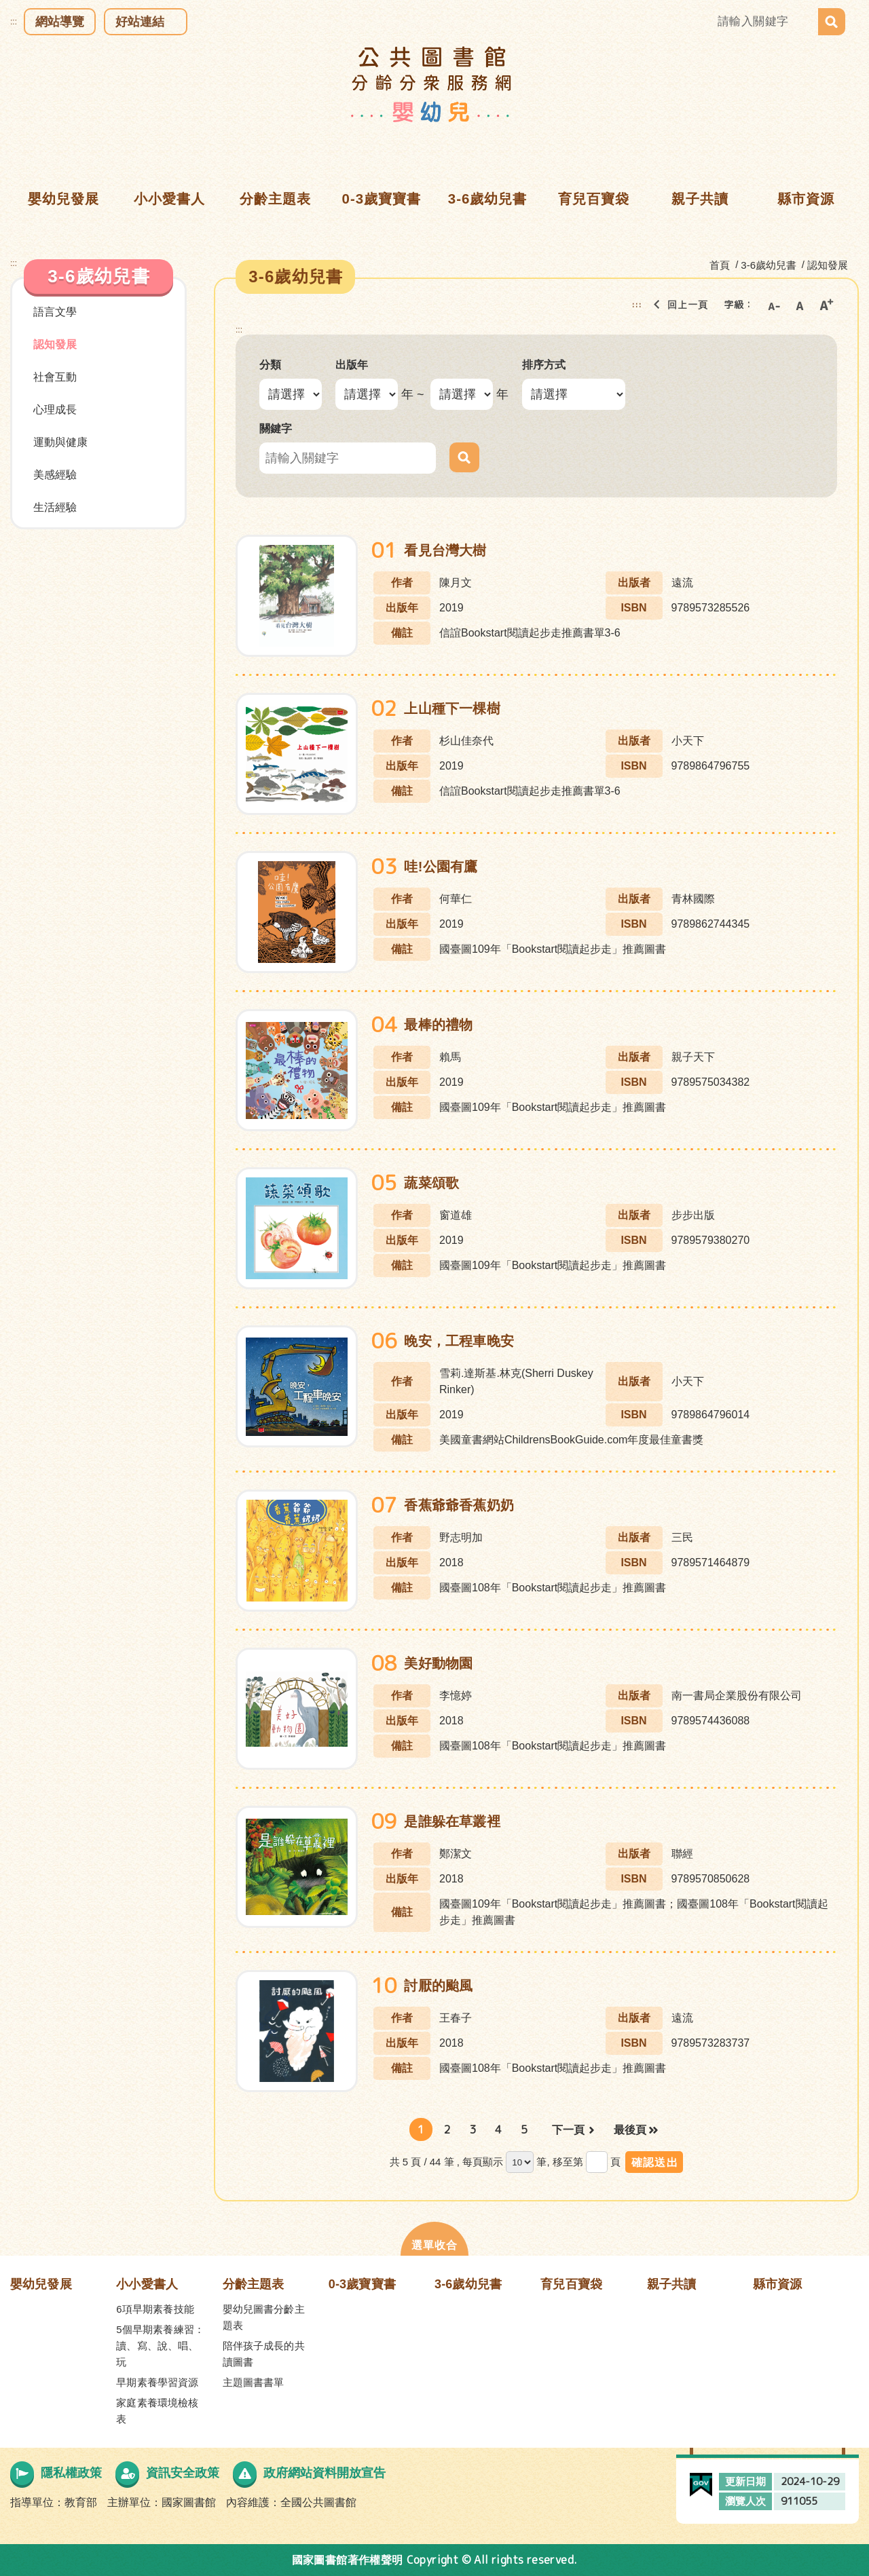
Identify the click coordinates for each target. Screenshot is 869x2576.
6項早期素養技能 (155, 2309)
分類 (270, 365)
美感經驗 (55, 474)
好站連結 (139, 22)
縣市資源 (777, 2284)
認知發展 (55, 344)
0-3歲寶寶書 (362, 2284)
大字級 (826, 305)
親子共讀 (672, 2284)
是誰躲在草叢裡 (452, 1821)
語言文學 (55, 312)
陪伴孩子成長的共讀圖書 (264, 2354)
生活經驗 (55, 507)
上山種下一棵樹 (452, 708)
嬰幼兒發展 (41, 2284)
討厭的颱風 (438, 1985)
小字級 (773, 305)
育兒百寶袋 (571, 2284)
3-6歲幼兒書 (468, 2284)
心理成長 (55, 409)
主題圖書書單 (253, 2382)
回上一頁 (677, 305)
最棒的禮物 (438, 1024)
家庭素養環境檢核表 (157, 2411)
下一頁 (569, 2130)
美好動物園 (438, 1663)
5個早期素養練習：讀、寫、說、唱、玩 (160, 2346)
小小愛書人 (147, 2284)
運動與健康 (60, 442)
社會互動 (55, 377)
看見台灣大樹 (445, 550)
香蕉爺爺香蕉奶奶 (459, 1505)
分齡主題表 (253, 2284)
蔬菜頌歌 (431, 1182)
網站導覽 (59, 22)
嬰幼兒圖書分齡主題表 (264, 2317)
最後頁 (630, 2130)
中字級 (800, 305)
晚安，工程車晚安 (459, 1340)
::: (13, 21)
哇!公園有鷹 (440, 866)
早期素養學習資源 (157, 2382)
